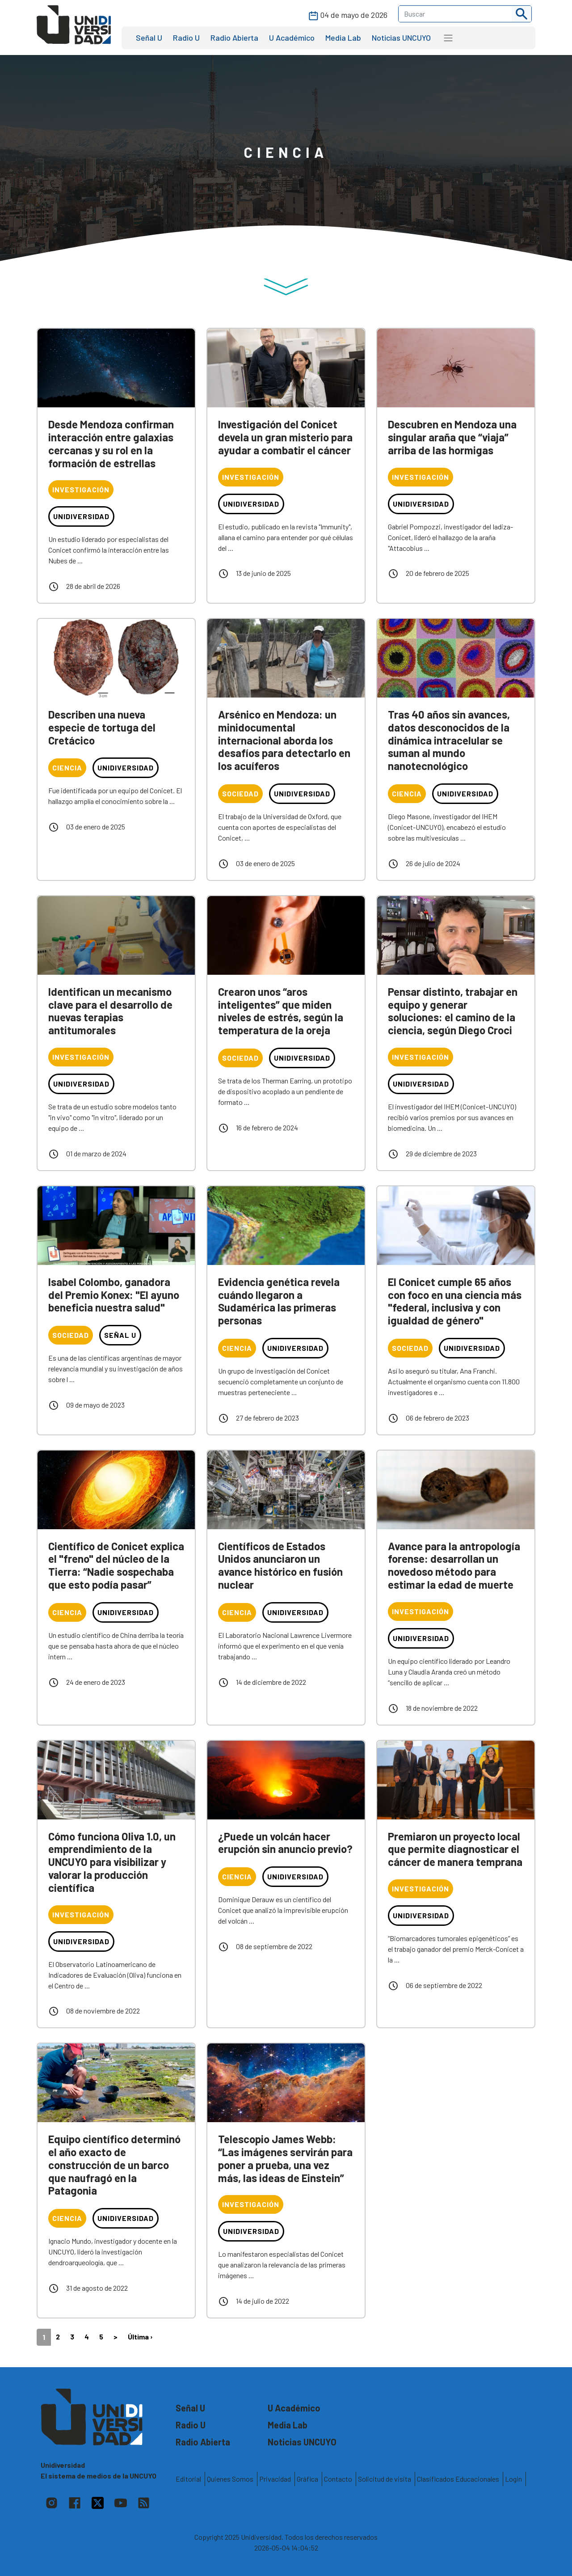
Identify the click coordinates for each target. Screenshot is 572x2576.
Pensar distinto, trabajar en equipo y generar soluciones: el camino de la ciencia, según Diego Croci (452, 1010)
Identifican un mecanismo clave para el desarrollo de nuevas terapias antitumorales (110, 1010)
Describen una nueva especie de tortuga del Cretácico (102, 727)
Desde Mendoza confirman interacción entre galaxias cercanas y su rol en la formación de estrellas (111, 443)
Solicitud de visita (384, 2478)
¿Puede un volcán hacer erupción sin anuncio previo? (285, 1843)
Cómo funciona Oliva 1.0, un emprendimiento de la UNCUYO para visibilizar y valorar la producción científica (112, 1862)
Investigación (80, 489)
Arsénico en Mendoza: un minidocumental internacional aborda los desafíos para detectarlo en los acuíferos (284, 740)
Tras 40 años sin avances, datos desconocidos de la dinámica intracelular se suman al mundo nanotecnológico (449, 740)
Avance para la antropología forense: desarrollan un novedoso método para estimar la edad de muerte (454, 1565)
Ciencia (67, 767)
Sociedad (240, 793)
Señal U (149, 37)
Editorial (188, 2478)
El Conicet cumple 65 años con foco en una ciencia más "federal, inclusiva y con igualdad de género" (455, 1301)
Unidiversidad (81, 516)
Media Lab (343, 37)
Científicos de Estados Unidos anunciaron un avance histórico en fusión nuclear (280, 1565)
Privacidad (275, 2478)
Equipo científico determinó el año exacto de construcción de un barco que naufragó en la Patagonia (114, 2164)
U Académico (292, 37)
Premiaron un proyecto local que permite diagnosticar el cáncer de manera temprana (455, 1849)
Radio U (186, 37)
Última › (140, 2336)
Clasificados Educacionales (458, 2478)
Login (513, 2478)
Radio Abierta (234, 37)
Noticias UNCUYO (401, 37)
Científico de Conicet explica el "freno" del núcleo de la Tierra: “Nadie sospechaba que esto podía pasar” (116, 1565)
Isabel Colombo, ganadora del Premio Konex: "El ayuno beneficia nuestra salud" (113, 1294)
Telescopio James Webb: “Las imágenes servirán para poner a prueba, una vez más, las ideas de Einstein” (285, 2158)
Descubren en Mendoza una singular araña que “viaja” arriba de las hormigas (452, 437)
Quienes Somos (230, 2478)
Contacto (338, 2478)
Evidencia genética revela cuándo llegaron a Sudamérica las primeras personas (279, 1301)
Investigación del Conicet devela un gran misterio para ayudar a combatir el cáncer (285, 437)
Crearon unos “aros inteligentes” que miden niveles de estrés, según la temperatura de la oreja (280, 1010)
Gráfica (307, 2478)
